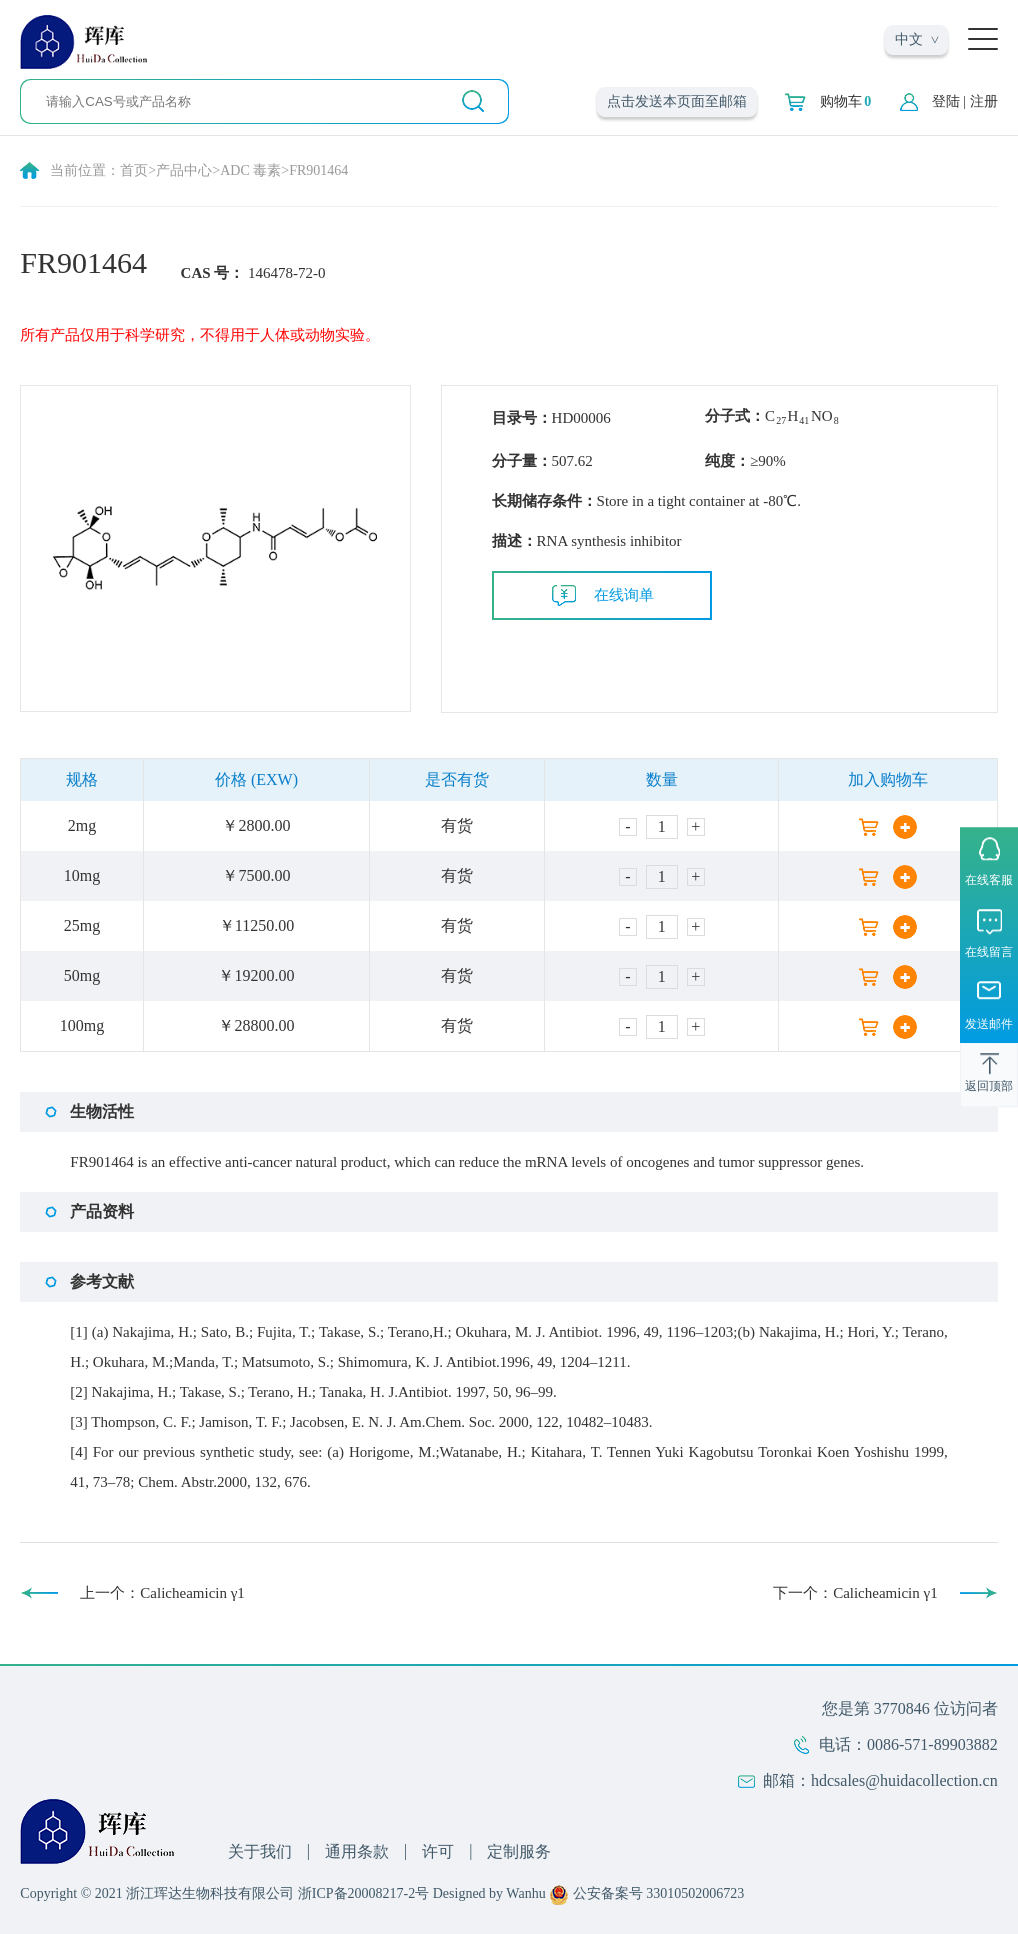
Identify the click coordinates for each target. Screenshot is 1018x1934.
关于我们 (260, 1851)
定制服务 (519, 1851)
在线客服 (989, 880)
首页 (134, 170)
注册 (984, 101)
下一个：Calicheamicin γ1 (855, 1593)
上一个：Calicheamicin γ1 (162, 1593)
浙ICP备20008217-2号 (363, 1893)
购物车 (845, 102)
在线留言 (989, 952)
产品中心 (184, 170)
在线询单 (624, 595)
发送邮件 (989, 1025)
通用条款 (357, 1851)
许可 (438, 1851)
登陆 (946, 101)
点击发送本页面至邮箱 (677, 101)
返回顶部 (989, 1087)
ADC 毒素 (250, 170)
